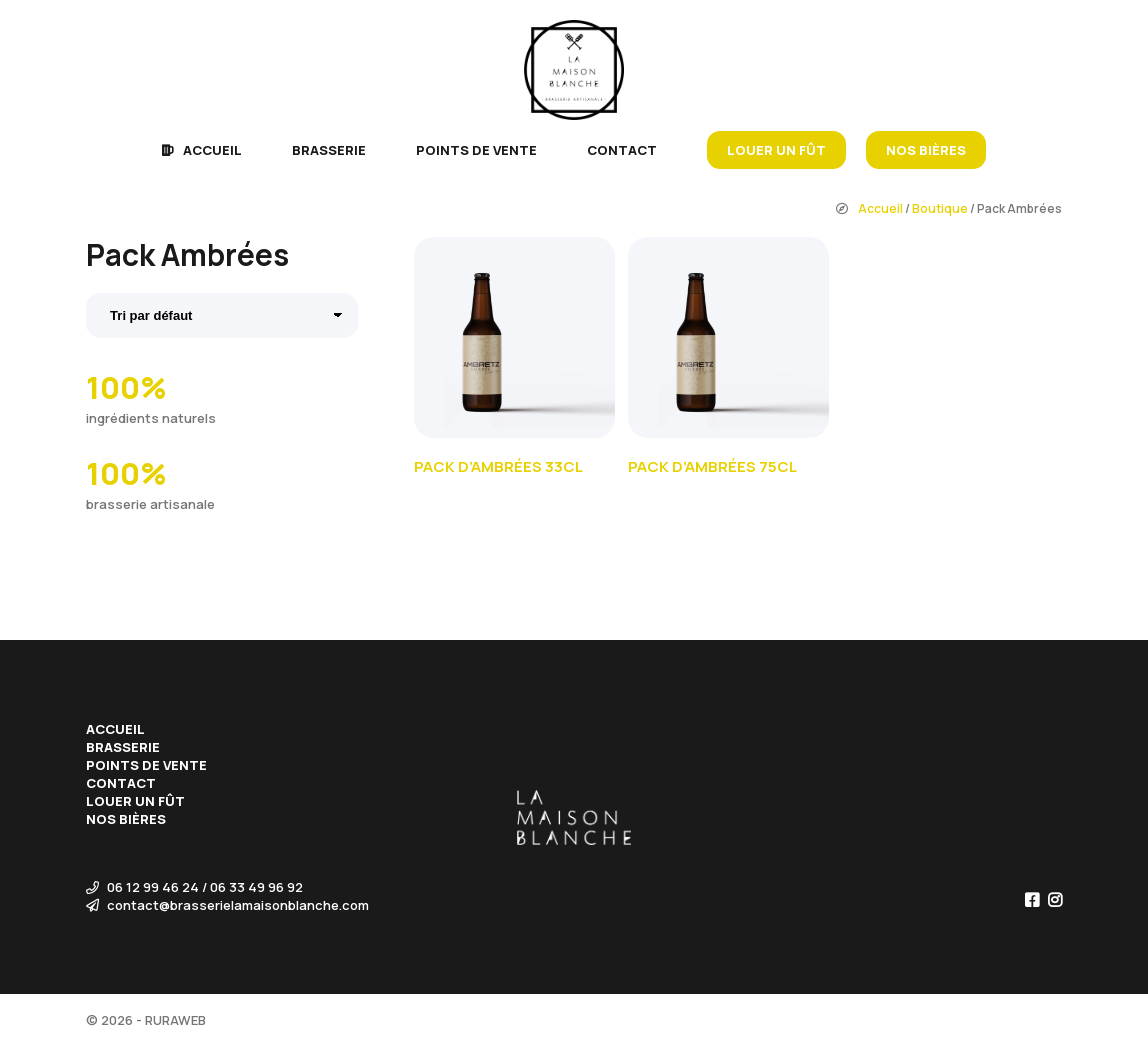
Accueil (212, 150)
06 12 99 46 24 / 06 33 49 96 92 (194, 887)
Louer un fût (776, 150)
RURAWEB (175, 1020)
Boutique (940, 208)
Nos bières (926, 150)
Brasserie (329, 150)
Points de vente (476, 150)
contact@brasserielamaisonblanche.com (227, 905)
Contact (622, 150)
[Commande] (222, 315)
